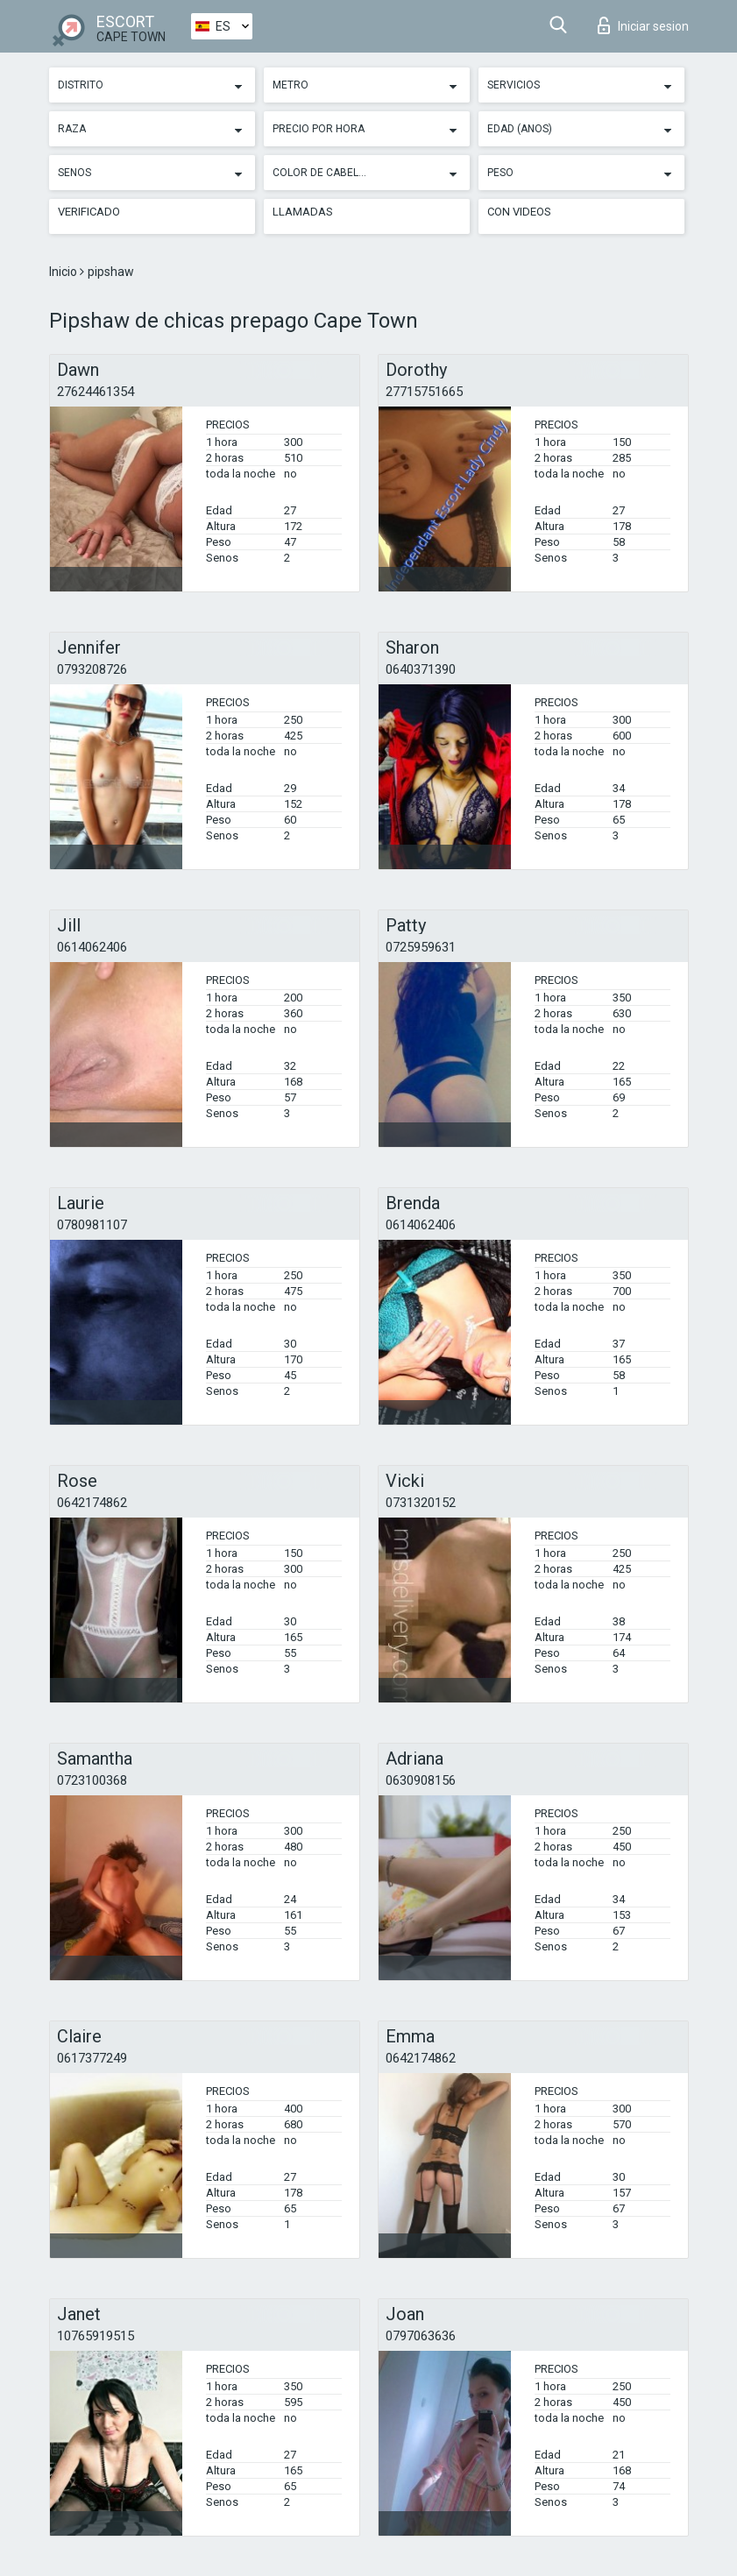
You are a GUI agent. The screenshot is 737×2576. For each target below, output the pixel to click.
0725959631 (421, 947)
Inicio (64, 272)
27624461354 (95, 392)
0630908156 (421, 1780)
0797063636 (421, 2336)
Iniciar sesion (643, 25)
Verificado (89, 211)
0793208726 (92, 669)
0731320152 (421, 1503)
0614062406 (92, 947)
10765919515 (95, 2336)
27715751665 (424, 392)
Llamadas (303, 211)
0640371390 (421, 669)
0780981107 (92, 1225)
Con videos (519, 211)
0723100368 (92, 1780)
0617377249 (92, 2058)
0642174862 (92, 1503)
